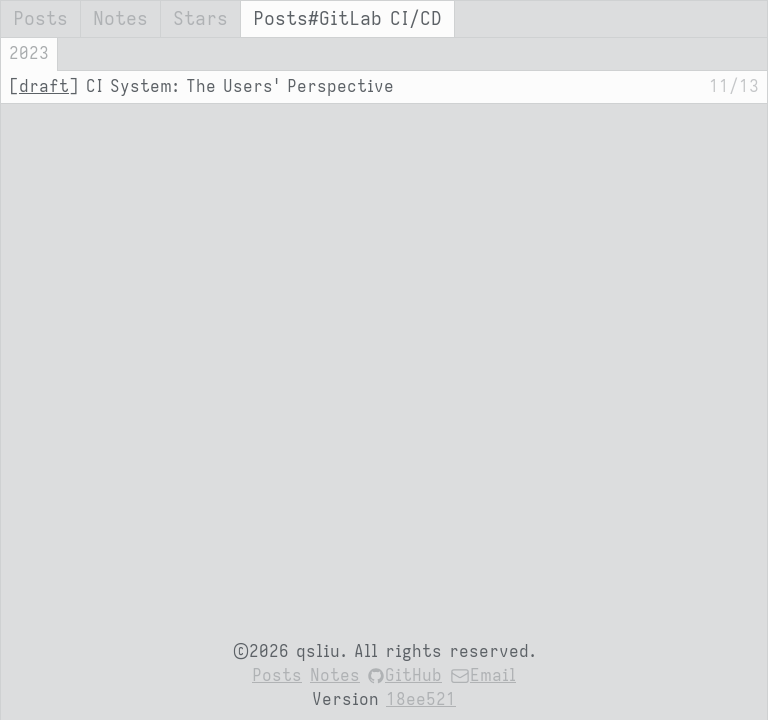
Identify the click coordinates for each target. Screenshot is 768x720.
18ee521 (421, 700)
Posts (40, 19)
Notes (120, 19)
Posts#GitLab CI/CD (347, 19)
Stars (200, 19)
